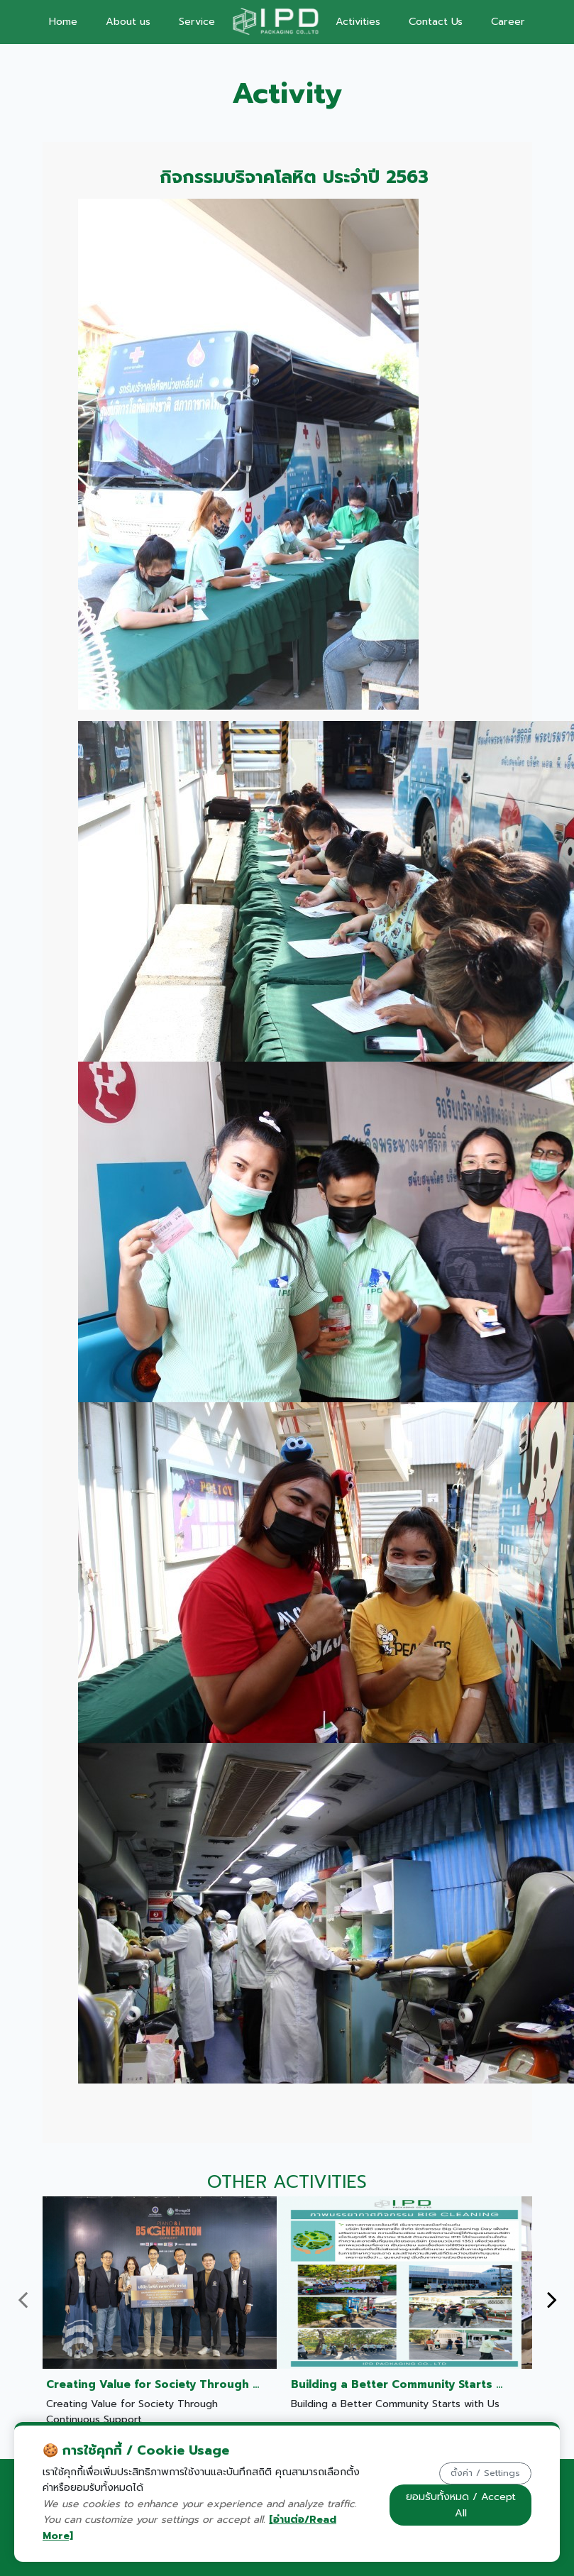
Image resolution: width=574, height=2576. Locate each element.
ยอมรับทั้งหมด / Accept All (461, 2505)
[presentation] (23, 2299)
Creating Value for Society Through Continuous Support (207, 2384)
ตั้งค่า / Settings (485, 2472)
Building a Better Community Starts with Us (414, 2384)
